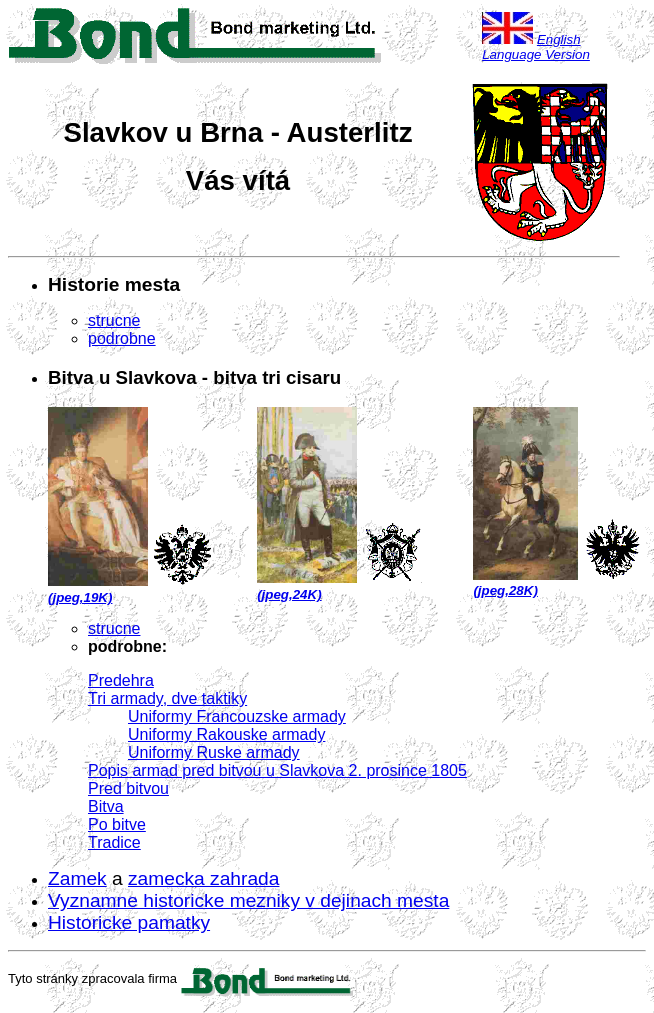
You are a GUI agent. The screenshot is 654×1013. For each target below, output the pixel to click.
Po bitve (117, 824)
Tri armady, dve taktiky (167, 698)
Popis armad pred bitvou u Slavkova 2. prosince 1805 (277, 770)
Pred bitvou (128, 788)
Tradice (114, 842)
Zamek (77, 878)
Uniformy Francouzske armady (237, 716)
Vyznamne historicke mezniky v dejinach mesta (248, 900)
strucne (114, 320)
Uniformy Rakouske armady (226, 734)
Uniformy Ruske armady (214, 752)
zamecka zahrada (203, 878)
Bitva (106, 806)
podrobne (122, 338)
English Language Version (536, 47)
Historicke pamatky (129, 922)
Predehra (121, 680)
